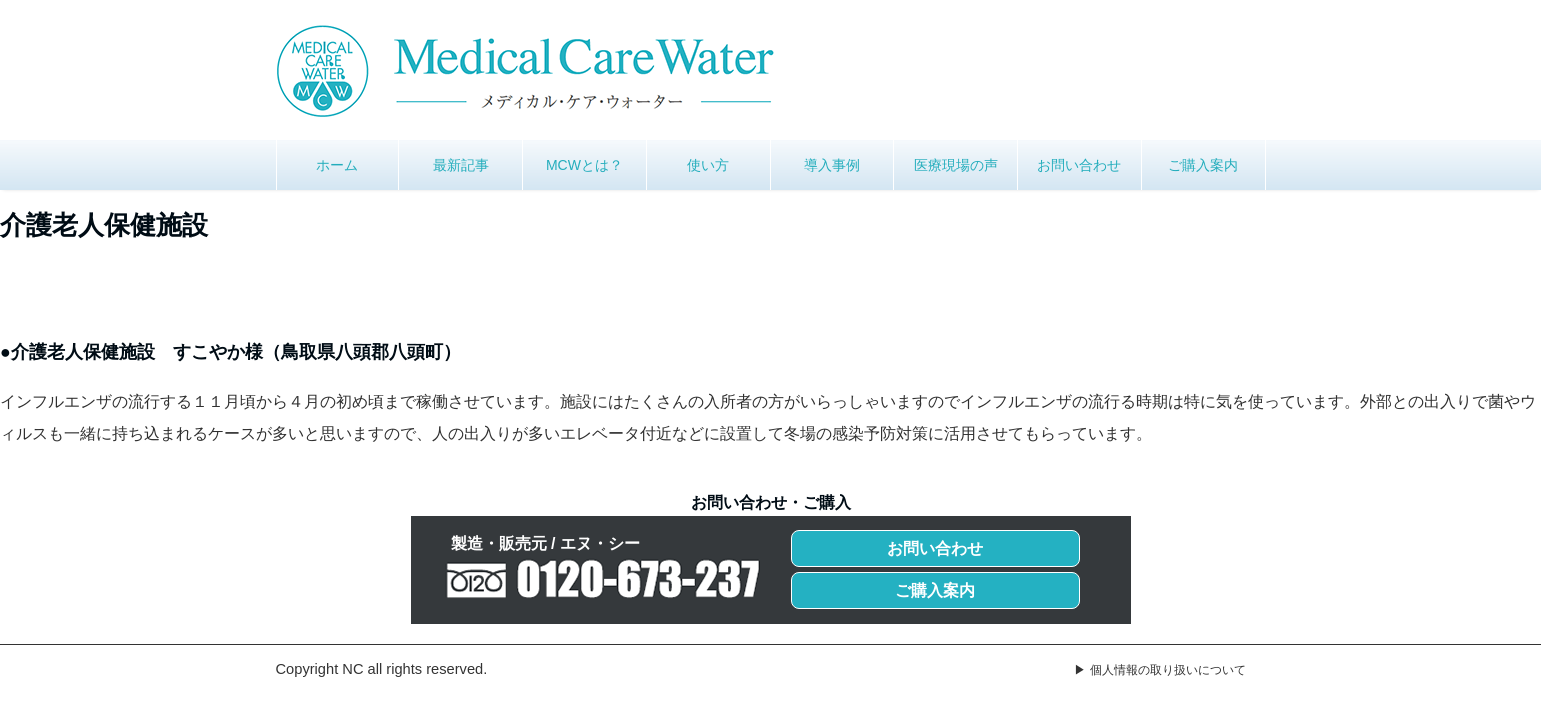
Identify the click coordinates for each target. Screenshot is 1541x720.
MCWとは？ (584, 165)
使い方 (708, 165)
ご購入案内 (1203, 165)
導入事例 (832, 165)
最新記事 (461, 165)
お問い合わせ (1079, 165)
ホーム (337, 165)
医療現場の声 (956, 165)
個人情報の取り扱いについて (1168, 670)
